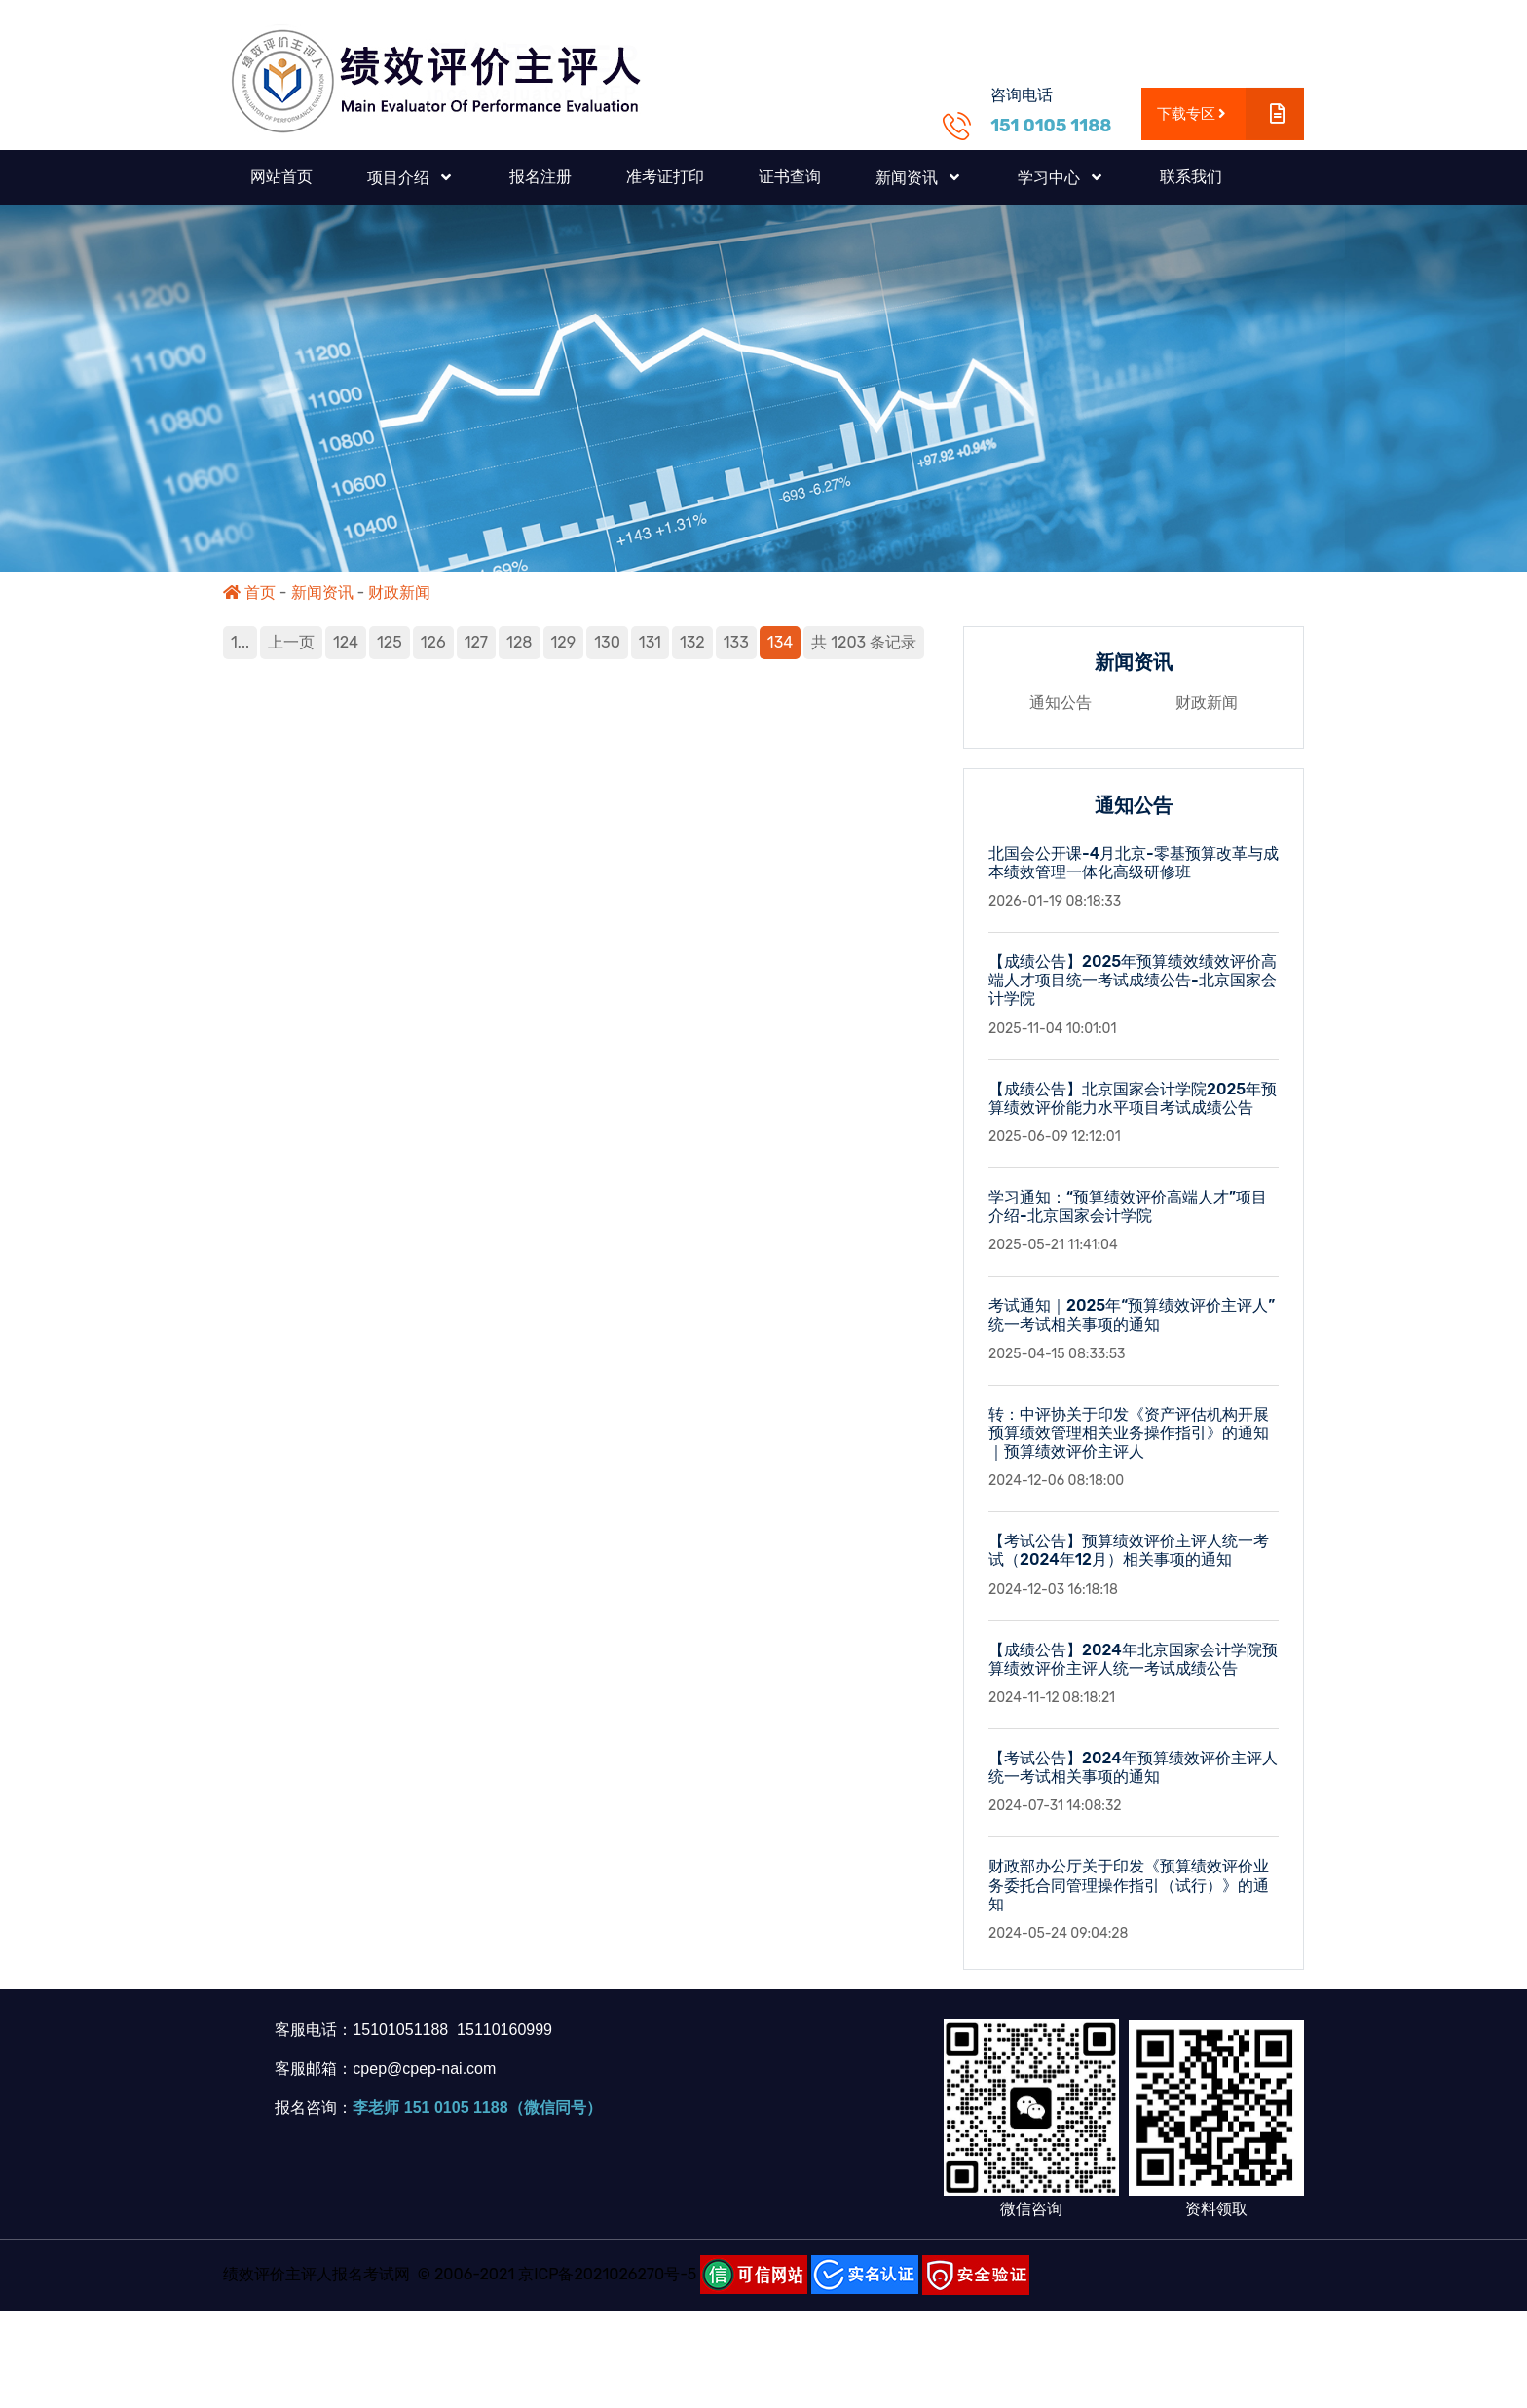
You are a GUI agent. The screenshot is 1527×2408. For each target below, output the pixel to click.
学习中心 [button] (1051, 177)
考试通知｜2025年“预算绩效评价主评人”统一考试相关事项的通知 (1131, 1343)
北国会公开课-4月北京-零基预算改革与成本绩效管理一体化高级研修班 (1133, 890)
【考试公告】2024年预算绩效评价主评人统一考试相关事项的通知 (1133, 1795)
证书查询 (790, 176)
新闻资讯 (322, 592)
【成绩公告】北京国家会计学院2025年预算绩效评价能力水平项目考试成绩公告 (1132, 1126)
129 (564, 670)
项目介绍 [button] (400, 177)
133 (736, 670)
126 (433, 670)
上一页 (291, 670)
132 (692, 670)
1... (240, 670)
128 (519, 670)
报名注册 (540, 176)
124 (345, 670)
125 (389, 670)
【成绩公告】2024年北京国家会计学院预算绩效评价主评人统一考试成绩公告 (1133, 1687)
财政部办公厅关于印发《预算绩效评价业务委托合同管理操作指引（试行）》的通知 (1128, 1914)
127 (476, 670)
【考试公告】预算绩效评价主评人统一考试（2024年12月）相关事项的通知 (1128, 1579)
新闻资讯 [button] (908, 177)
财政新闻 (399, 592)
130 (607, 670)
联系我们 (1191, 176)
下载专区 (1230, 114)
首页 (249, 592)
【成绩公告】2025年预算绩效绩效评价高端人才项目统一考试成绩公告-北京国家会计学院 (1132, 1008)
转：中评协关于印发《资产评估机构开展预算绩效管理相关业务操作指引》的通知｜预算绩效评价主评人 (1128, 1461)
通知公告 (1060, 731)
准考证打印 (665, 176)
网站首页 (281, 176)
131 (650, 670)
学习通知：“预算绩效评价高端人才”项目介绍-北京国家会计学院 (1127, 1234)
